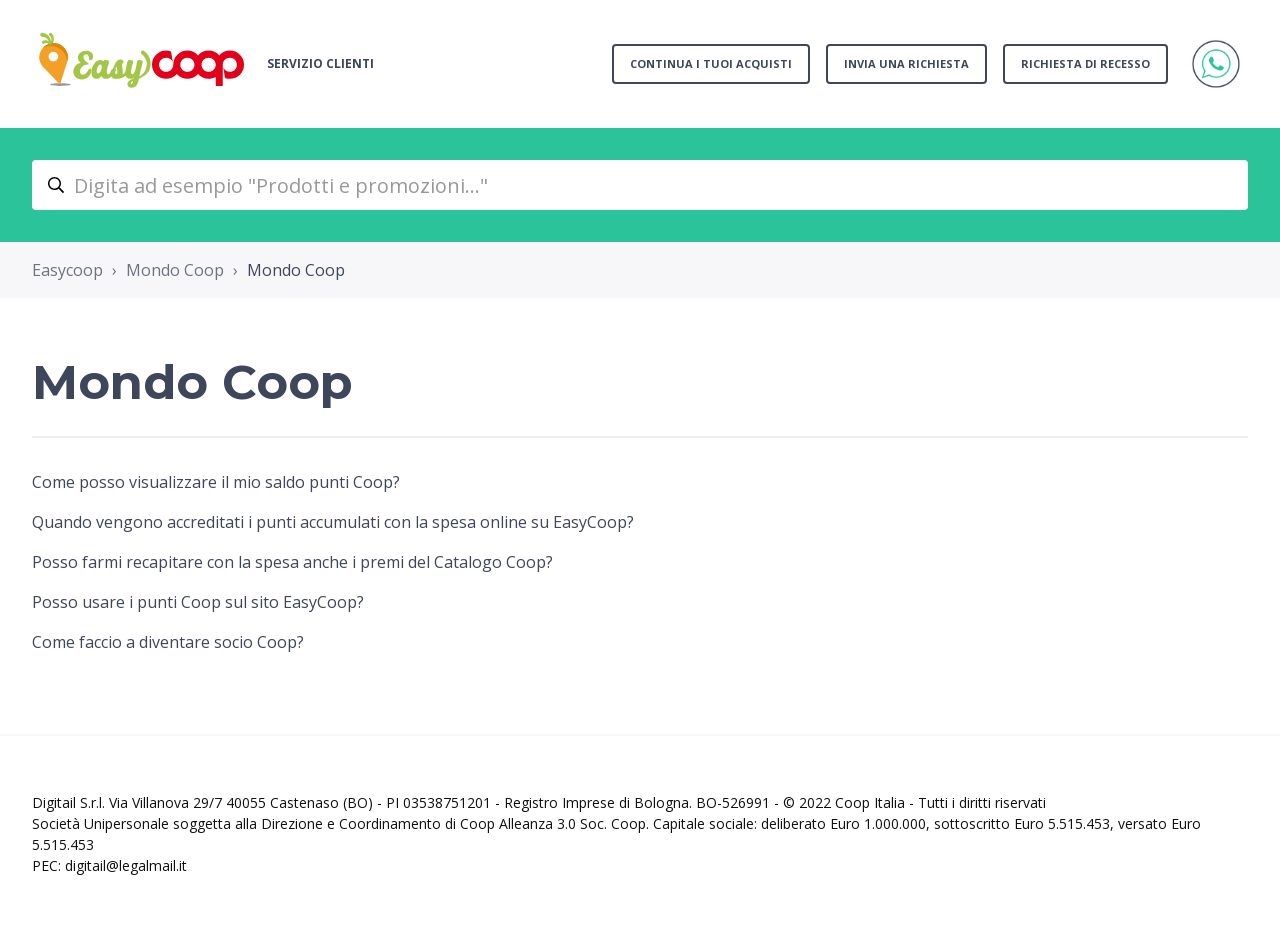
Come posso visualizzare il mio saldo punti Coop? (216, 482)
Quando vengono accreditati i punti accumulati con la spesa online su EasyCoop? (333, 522)
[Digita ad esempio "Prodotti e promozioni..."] (640, 185)
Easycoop (67, 270)
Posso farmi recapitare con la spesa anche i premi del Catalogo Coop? (292, 562)
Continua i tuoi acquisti (711, 63)
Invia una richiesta (906, 63)
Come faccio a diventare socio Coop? (168, 642)
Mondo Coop (175, 270)
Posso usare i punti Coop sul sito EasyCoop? (198, 602)
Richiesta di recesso (1085, 63)
